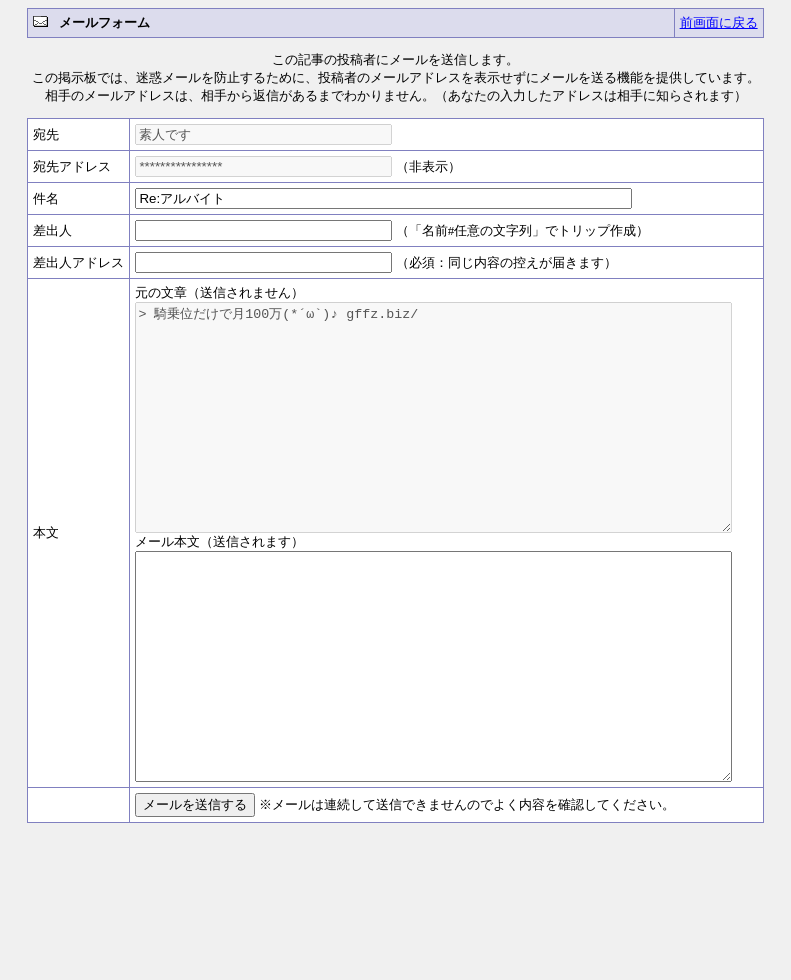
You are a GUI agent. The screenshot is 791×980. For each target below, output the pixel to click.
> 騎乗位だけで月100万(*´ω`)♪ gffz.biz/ (450, 440)
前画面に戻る (719, 22)
